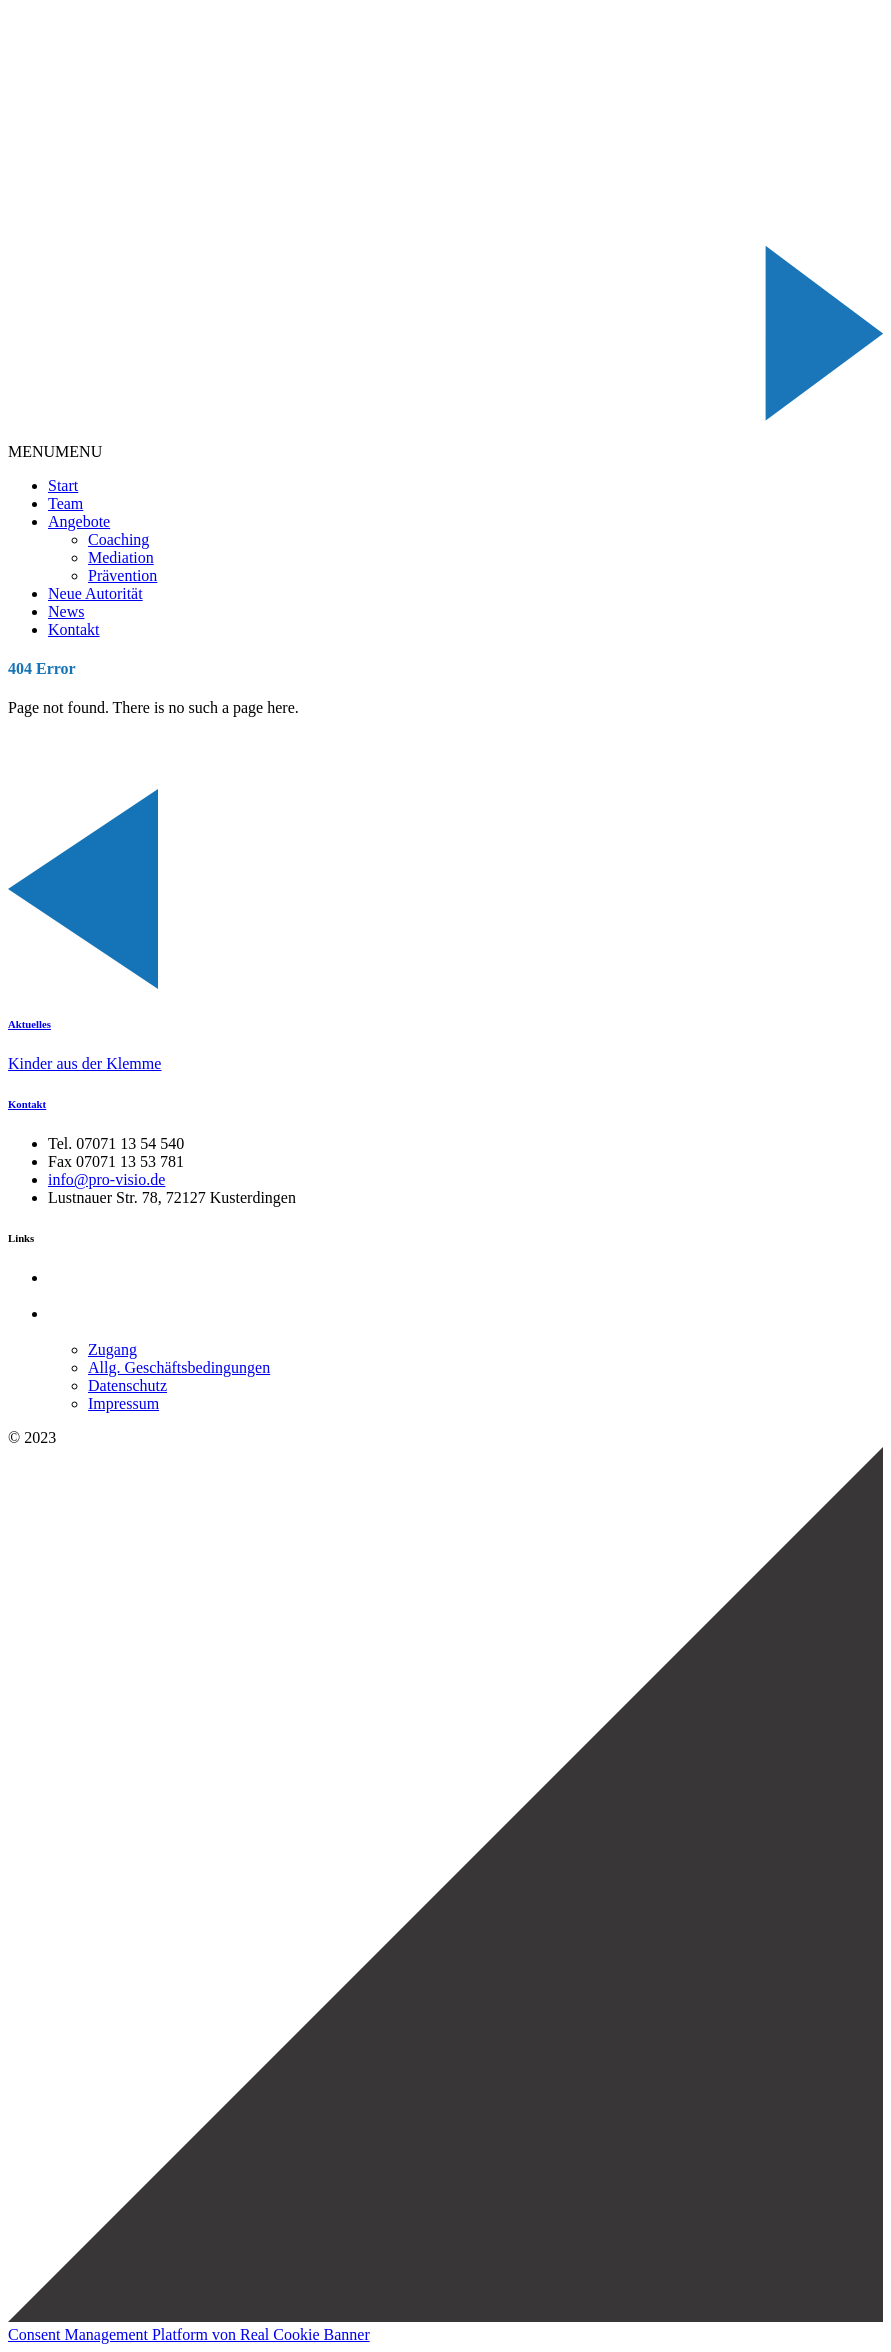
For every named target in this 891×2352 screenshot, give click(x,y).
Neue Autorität (95, 593)
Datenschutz (127, 1385)
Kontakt (74, 629)
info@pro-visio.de (106, 1179)
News (66, 611)
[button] (55, 451)
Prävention (122, 575)
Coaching (118, 539)
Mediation (121, 557)
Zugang (112, 1349)
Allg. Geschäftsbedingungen (179, 1367)
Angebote (79, 521)
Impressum (123, 1403)
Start (63, 485)
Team (65, 503)
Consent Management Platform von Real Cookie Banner (189, 2334)
